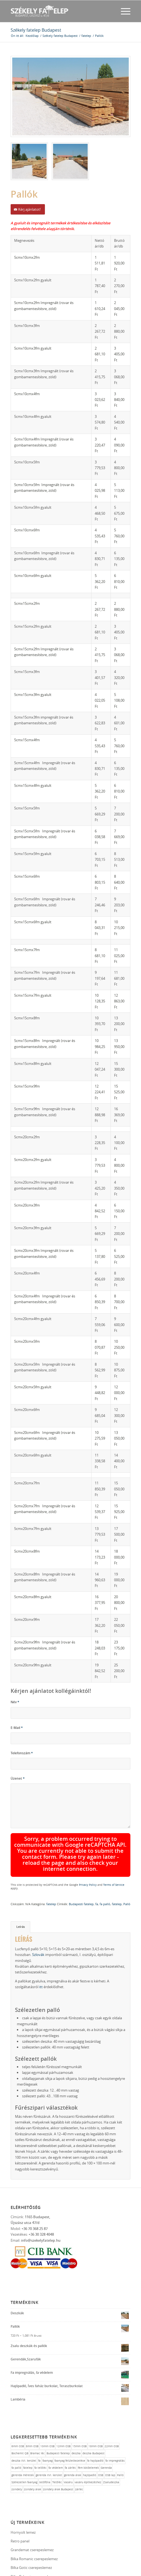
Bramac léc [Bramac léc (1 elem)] (37, 2417)
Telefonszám (22, 1753)
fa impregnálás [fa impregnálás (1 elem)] (115, 2424)
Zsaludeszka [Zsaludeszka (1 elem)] (111, 2446)
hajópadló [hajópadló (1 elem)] (89, 2439)
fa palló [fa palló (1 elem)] (16, 2432)
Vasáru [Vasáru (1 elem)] (68, 2446)
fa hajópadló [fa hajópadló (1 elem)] (95, 2424)
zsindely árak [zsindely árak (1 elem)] (32, 2453)
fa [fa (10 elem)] (39, 2424)
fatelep (51, 1868)
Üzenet (18, 1778)
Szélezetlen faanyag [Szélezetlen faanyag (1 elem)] (24, 2446)
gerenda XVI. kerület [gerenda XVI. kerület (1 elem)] (49, 2439)
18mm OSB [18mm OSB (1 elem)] (95, 2410)
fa (96, 1868)
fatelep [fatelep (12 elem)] (27, 2432)
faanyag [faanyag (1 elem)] (47, 2424)
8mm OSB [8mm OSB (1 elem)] (32, 2410)
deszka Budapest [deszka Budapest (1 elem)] (93, 2417)
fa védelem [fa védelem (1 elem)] (55, 2432)
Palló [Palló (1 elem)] (120, 2439)
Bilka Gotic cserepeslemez (31, 2531)
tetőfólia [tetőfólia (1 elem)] (44, 2446)
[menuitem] (122, 11)
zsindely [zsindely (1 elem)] (16, 2453)
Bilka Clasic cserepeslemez (32, 2549)
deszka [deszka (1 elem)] (76, 2417)
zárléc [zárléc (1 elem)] (79, 2453)
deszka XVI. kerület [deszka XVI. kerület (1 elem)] (23, 2424)
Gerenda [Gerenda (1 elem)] (106, 2432)
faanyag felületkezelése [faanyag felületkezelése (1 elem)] (69, 2424)
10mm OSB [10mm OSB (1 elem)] (47, 2410)
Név (15, 1702)
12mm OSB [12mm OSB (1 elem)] (63, 2410)
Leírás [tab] (20, 1891)
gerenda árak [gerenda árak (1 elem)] (72, 2439)
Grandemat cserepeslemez (32, 2514)
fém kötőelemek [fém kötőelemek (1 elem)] (88, 2432)
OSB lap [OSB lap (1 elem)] (110, 2439)
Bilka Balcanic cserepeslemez (34, 2540)
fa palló (105, 1868)
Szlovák (38, 1918)
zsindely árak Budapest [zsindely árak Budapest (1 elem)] (58, 2453)
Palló (126, 1868)
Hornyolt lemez (23, 2496)
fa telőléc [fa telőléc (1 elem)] (40, 2432)
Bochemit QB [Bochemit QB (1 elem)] (19, 2417)
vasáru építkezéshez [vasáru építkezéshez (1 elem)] (88, 2446)
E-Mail (17, 1727)
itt (41, 1951)
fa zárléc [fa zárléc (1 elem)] (70, 2432)
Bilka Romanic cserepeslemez (34, 2522)
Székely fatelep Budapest (36, 30)
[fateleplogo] (58, 11)
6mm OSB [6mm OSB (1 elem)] (17, 2410)
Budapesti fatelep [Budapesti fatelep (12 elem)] (58, 2417)
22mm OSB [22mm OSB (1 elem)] (112, 2410)
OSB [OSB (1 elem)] (100, 2439)
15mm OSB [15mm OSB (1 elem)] (79, 2410)
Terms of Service (57, 1851)
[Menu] (122, 11)
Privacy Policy (118, 1847)
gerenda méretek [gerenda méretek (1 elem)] (22, 2439)
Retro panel (20, 2505)
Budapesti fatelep (81, 1868)
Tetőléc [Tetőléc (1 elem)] (57, 2446)
